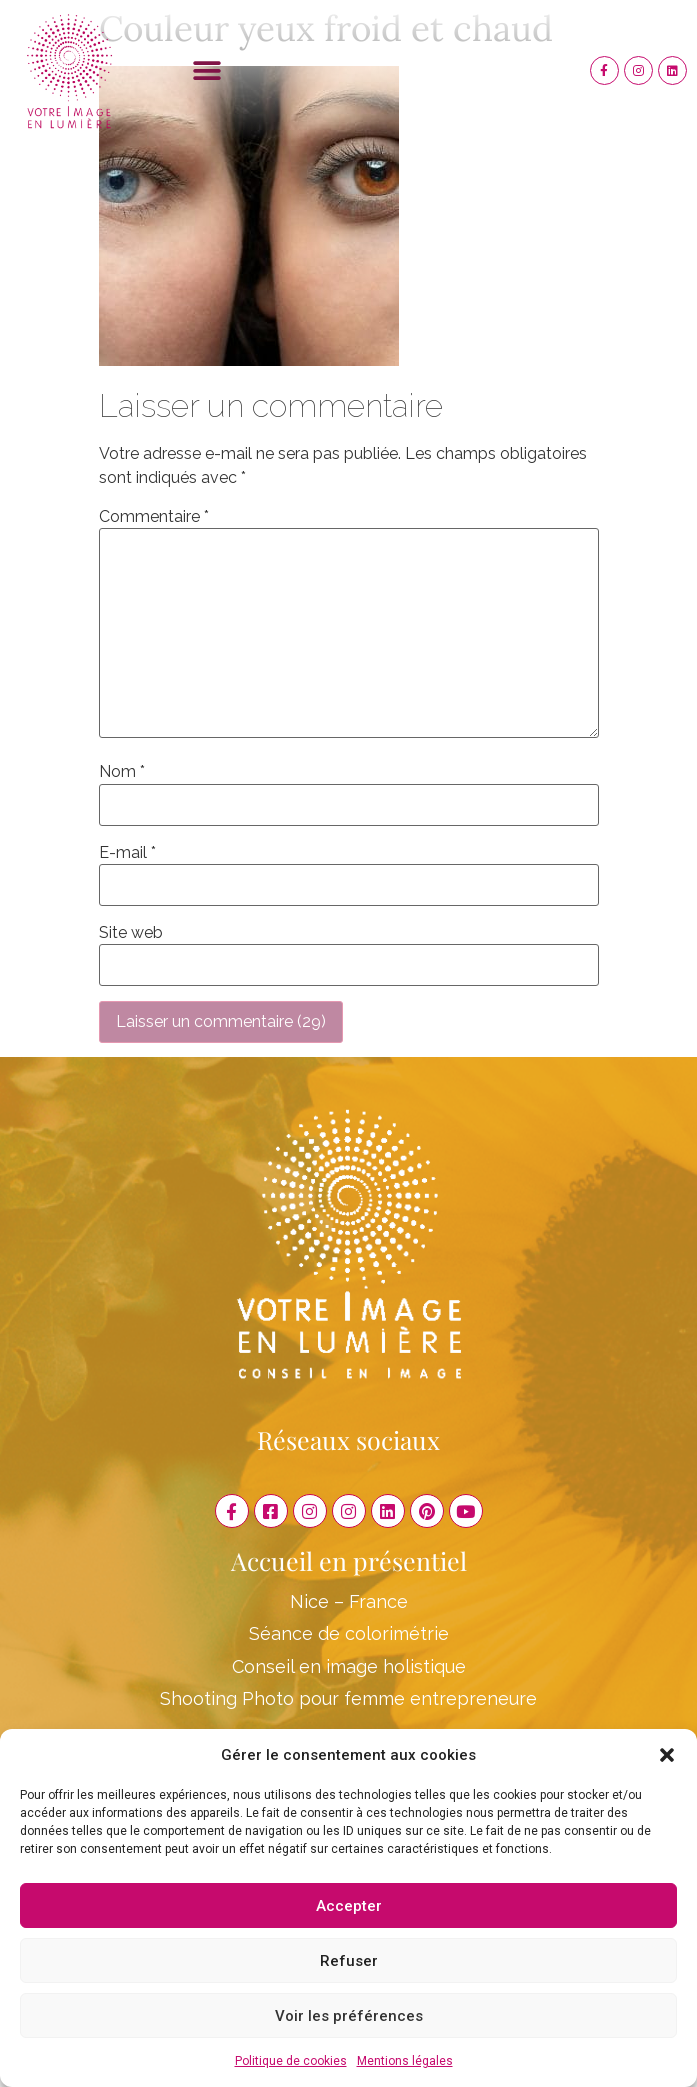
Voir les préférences (349, 2016)
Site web (131, 933)
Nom (122, 772)
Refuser (349, 1961)
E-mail (127, 853)
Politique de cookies (291, 2061)
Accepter (349, 1906)
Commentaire (154, 517)
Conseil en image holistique (349, 1666)
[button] (667, 1755)
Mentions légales (405, 2061)
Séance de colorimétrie (349, 1633)
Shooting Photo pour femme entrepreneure (348, 1698)
